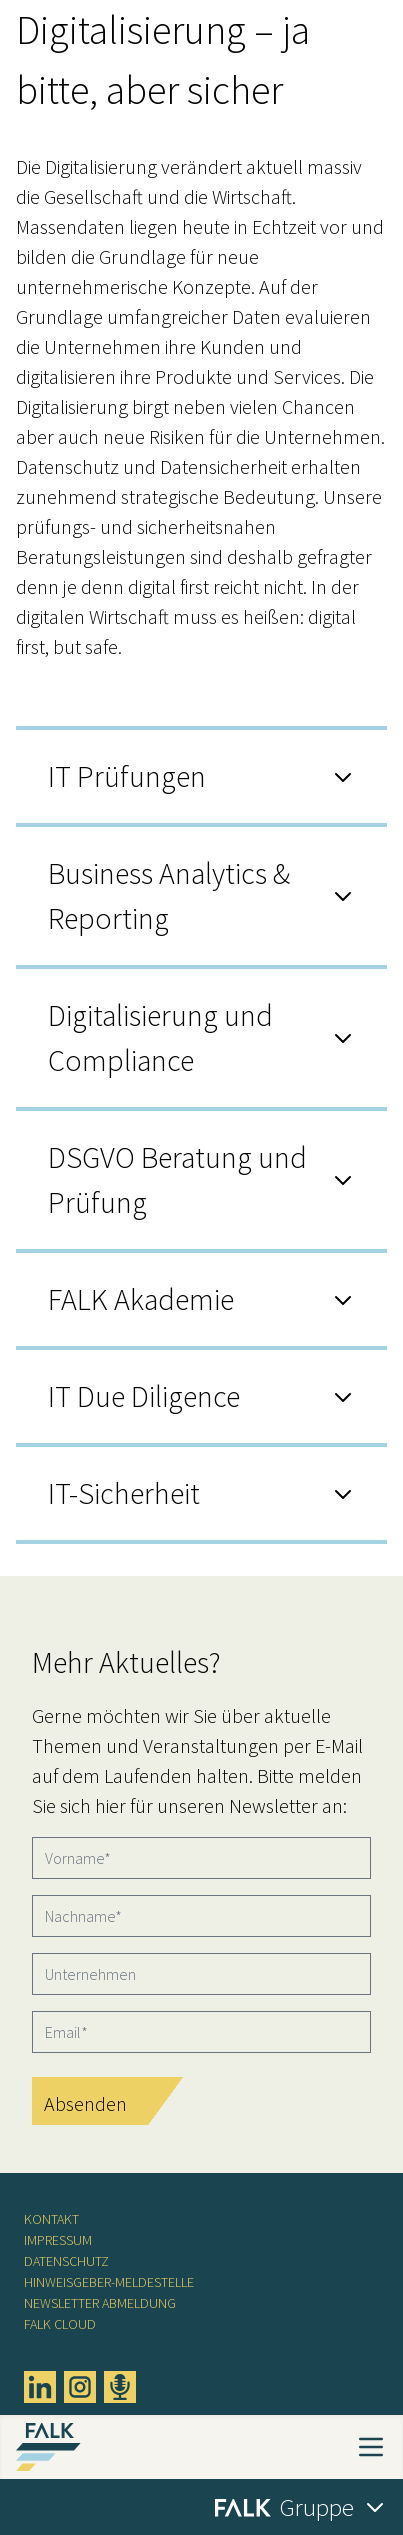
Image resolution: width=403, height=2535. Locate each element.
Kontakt (51, 2219)
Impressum (58, 2240)
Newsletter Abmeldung (100, 2303)
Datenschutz (66, 2261)
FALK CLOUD (60, 2324)
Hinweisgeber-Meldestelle (109, 2282)
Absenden (85, 2103)
